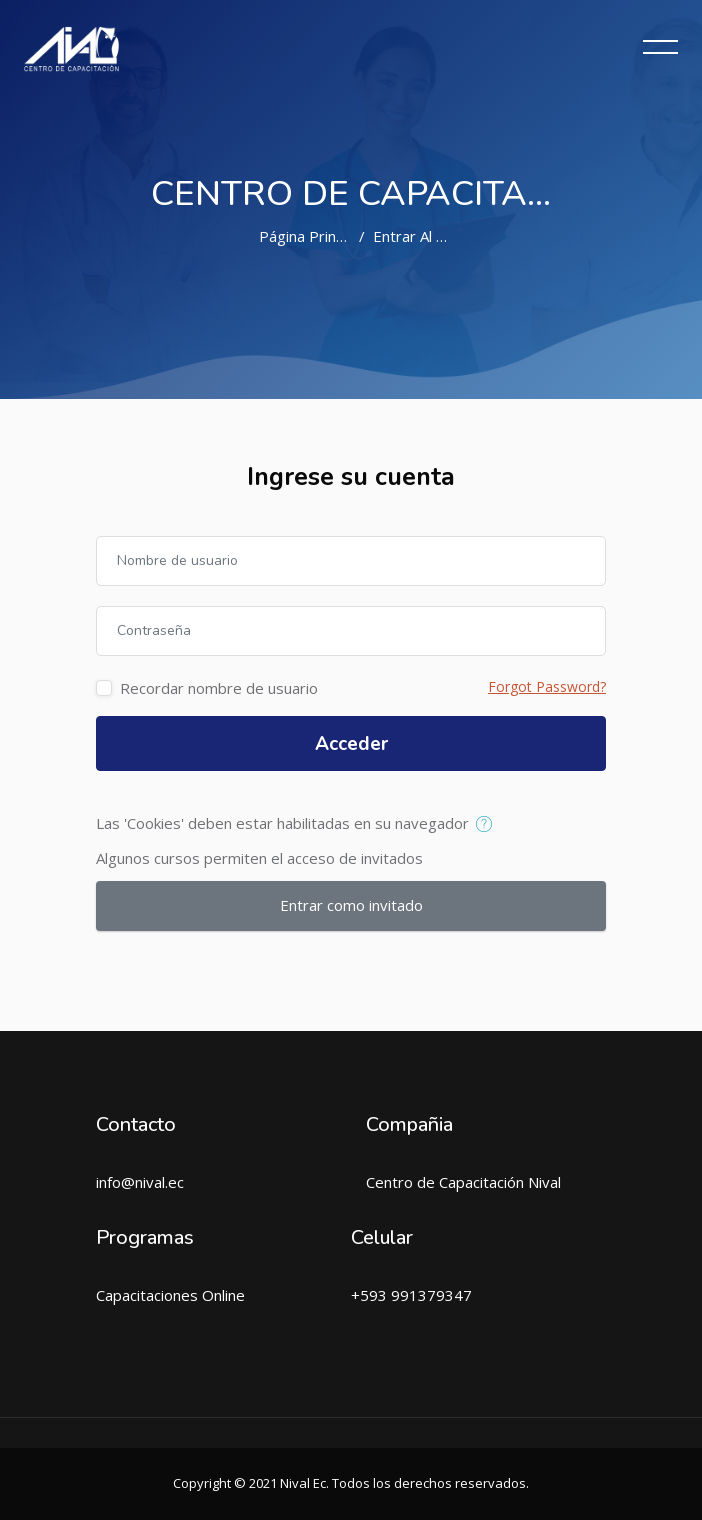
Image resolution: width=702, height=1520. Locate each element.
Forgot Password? (547, 686)
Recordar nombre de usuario (219, 688)
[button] (488, 825)
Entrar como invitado (351, 905)
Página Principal (312, 236)
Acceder (351, 744)
